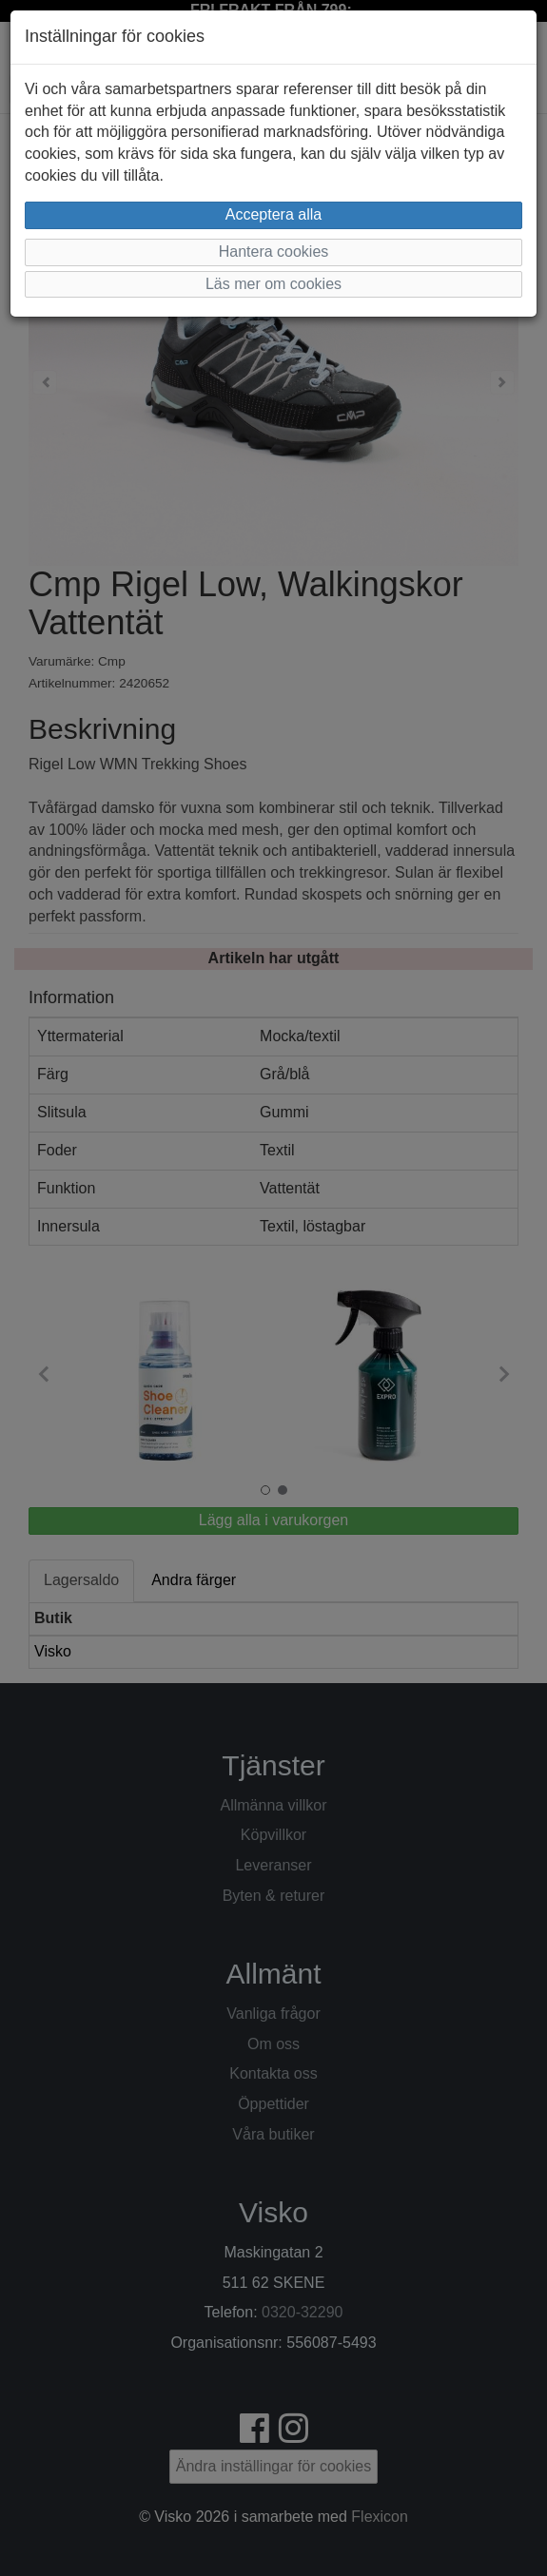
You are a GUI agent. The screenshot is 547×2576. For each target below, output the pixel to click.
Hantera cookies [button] (274, 251)
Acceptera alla (273, 214)
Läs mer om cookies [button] (273, 284)
